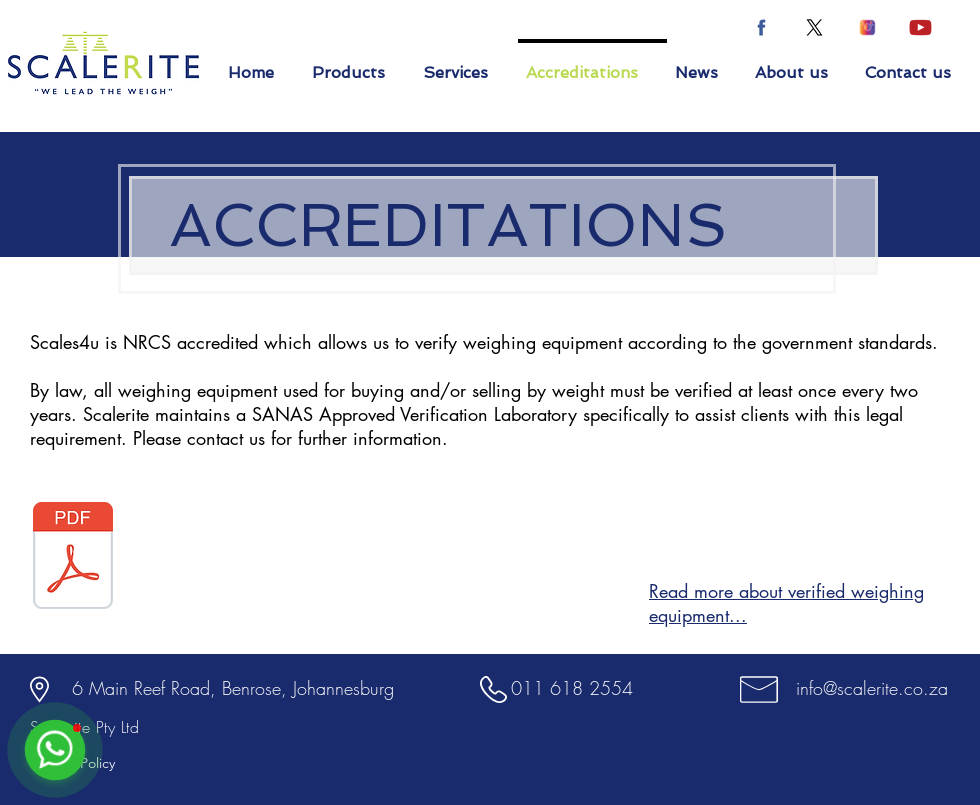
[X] (814, 27)
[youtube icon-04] (920, 27)
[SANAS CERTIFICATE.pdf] (73, 558)
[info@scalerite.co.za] (871, 689)
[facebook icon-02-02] (761, 27)
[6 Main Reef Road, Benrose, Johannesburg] (233, 689)
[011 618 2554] (571, 689)
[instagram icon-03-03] (867, 27)
